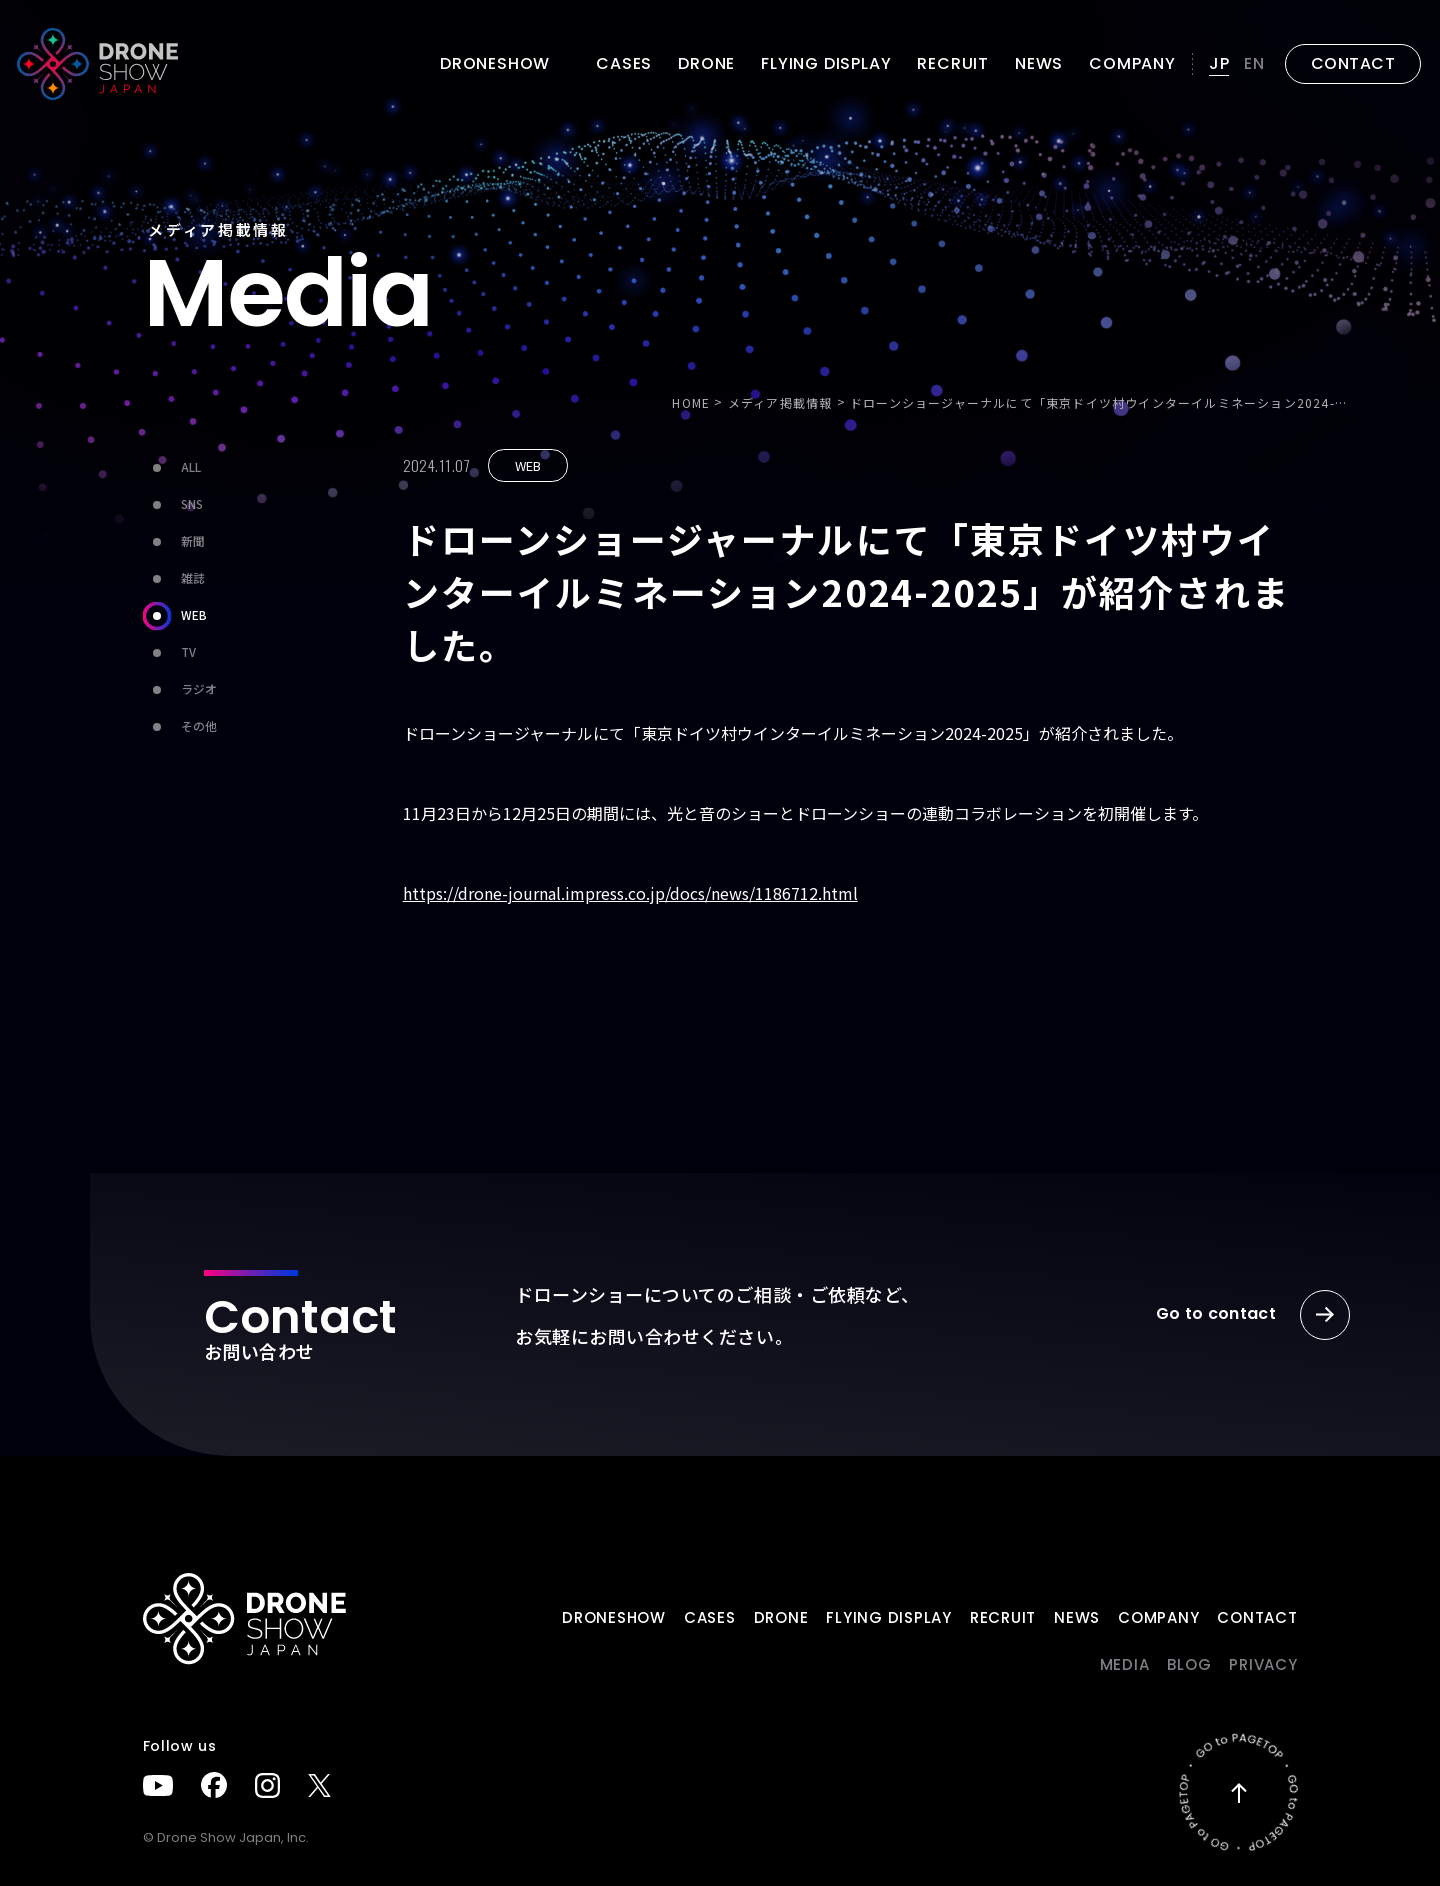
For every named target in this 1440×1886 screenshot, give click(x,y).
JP (1219, 63)
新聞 (174, 541)
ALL (172, 467)
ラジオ (180, 689)
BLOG (1189, 1664)
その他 (180, 726)
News (1039, 64)
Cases (624, 64)
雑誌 (174, 578)
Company (1132, 64)
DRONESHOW (614, 1617)
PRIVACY (1263, 1664)
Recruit (953, 64)
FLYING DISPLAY (826, 64)
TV (169, 652)
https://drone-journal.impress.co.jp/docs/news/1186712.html (630, 893)
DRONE (706, 64)
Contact (1257, 1617)
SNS (173, 504)
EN (1254, 63)
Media (1125, 1664)
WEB (175, 615)
